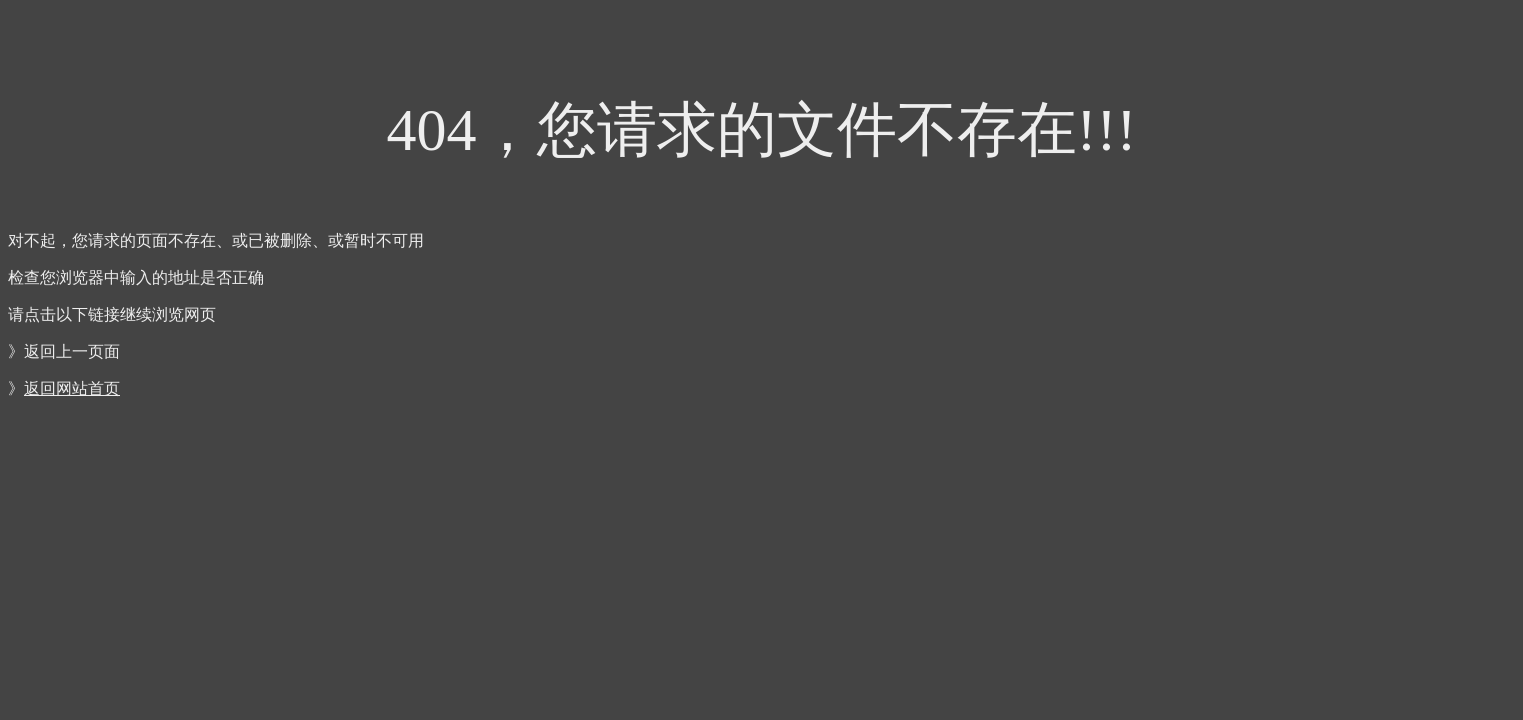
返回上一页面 (72, 351)
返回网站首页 (72, 388)
